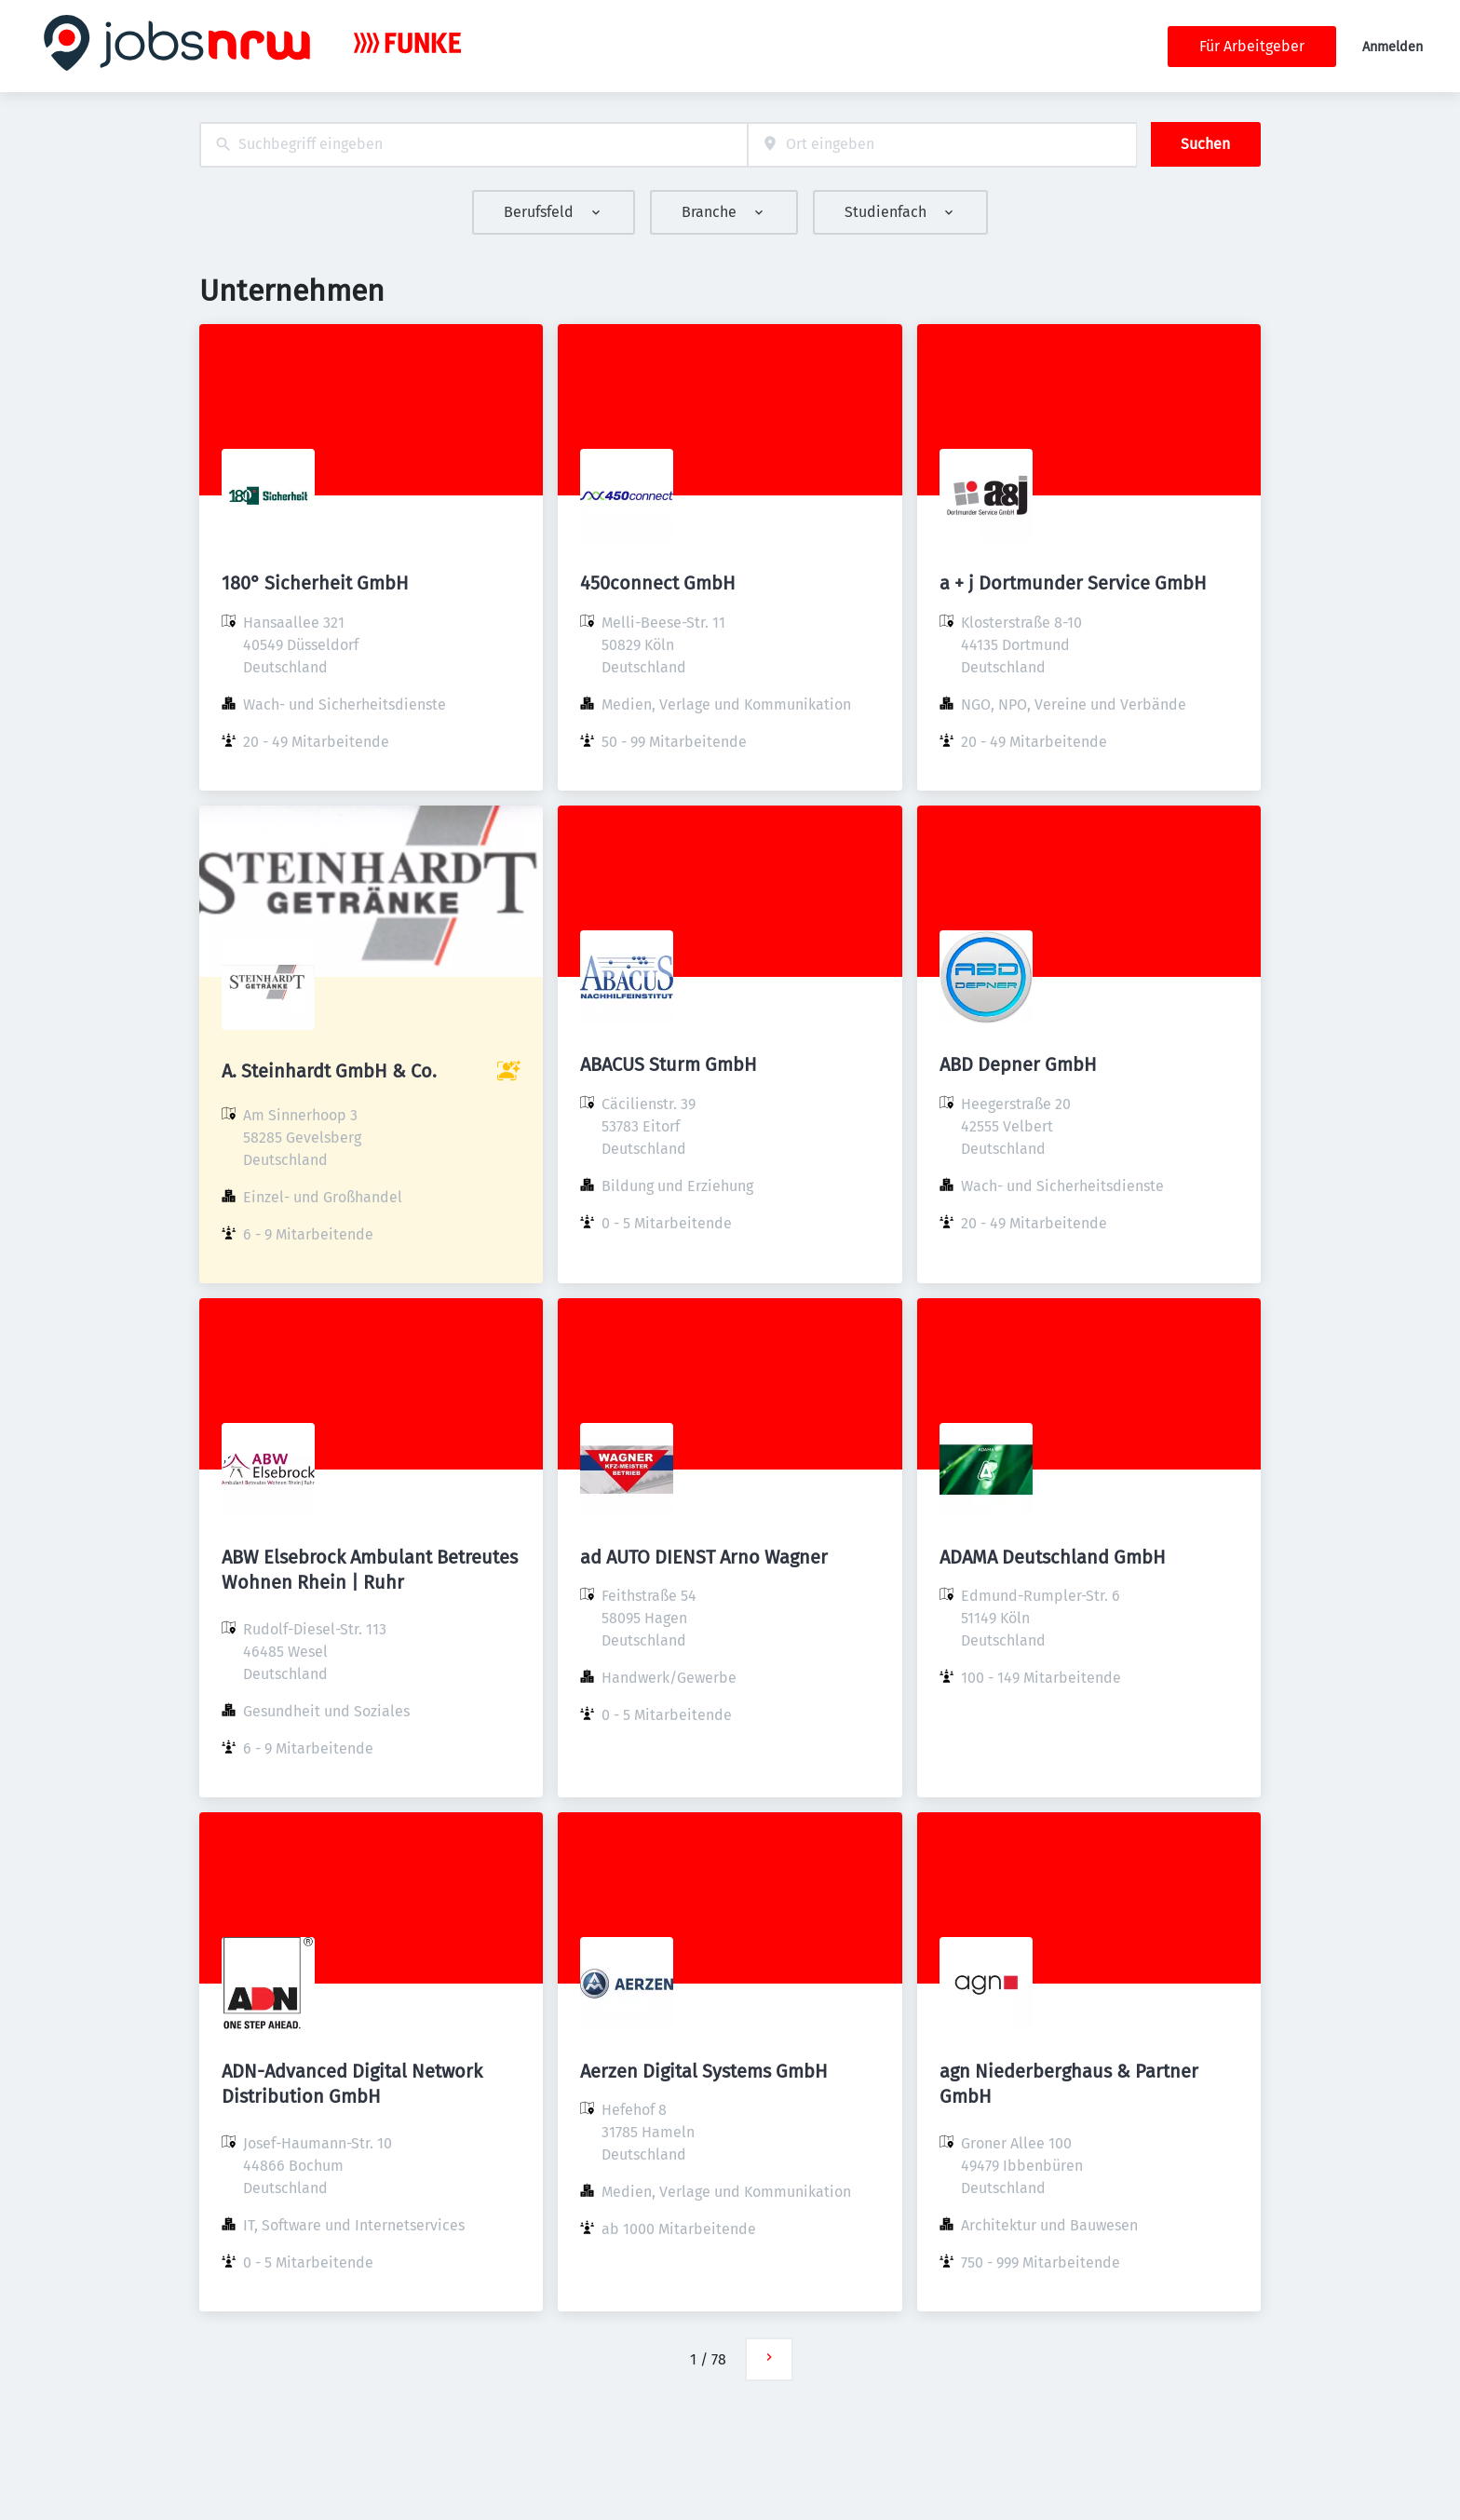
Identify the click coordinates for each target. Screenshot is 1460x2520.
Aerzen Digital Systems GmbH (704, 2071)
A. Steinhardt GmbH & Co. (329, 1071)
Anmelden (1392, 47)
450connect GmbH (658, 583)
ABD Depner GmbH (1018, 1064)
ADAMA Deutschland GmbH (1053, 1557)
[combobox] (473, 145)
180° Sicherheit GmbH (315, 583)
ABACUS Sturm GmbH (668, 1064)
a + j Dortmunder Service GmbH (1073, 583)
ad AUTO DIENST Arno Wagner (704, 1557)
